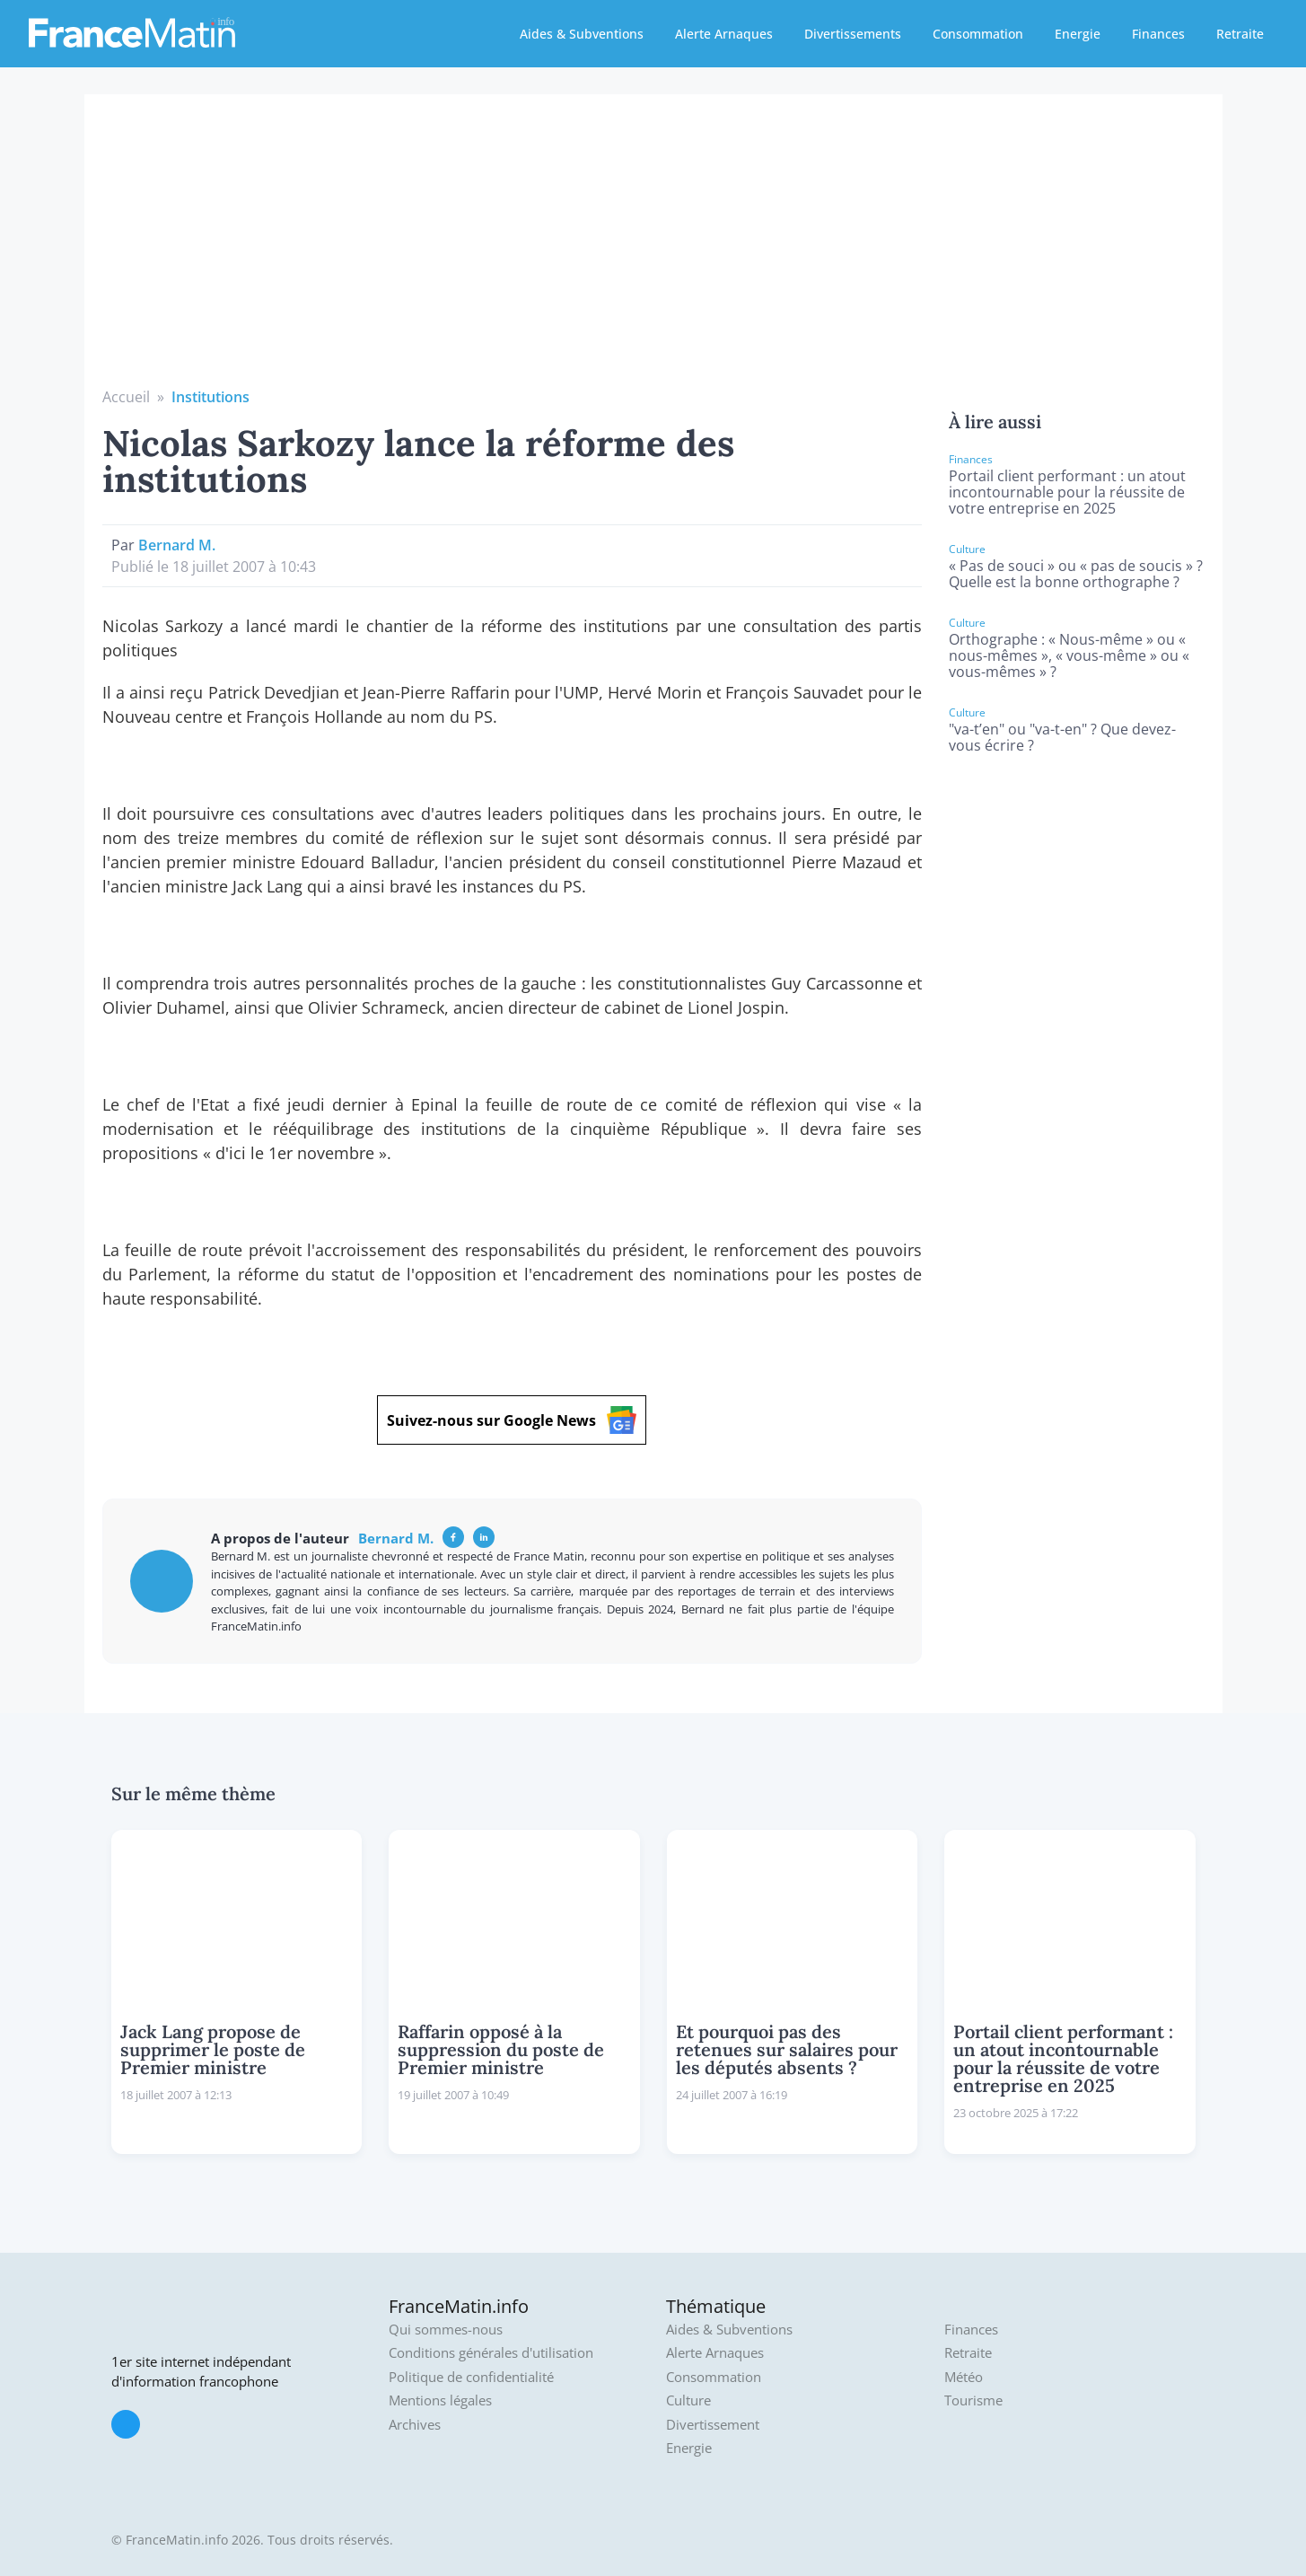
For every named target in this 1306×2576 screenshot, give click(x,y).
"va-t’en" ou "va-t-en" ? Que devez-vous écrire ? (1062, 737)
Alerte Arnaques (724, 33)
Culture (688, 2400)
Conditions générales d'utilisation (491, 2352)
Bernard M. (176, 545)
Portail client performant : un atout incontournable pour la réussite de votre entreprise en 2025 (1067, 492)
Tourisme (973, 2400)
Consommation (978, 33)
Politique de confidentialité (471, 2377)
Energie (1077, 33)
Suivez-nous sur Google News (511, 1420)
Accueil (126, 397)
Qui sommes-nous (446, 2329)
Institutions (210, 397)
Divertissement (712, 2424)
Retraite (1240, 33)
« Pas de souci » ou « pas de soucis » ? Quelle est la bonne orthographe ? (1076, 574)
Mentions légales (440, 2400)
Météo (963, 2377)
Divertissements (852, 33)
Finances (1158, 33)
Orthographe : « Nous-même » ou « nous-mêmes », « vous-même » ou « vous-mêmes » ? (1069, 655)
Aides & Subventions (582, 33)
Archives (415, 2424)
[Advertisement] (653, 251)
